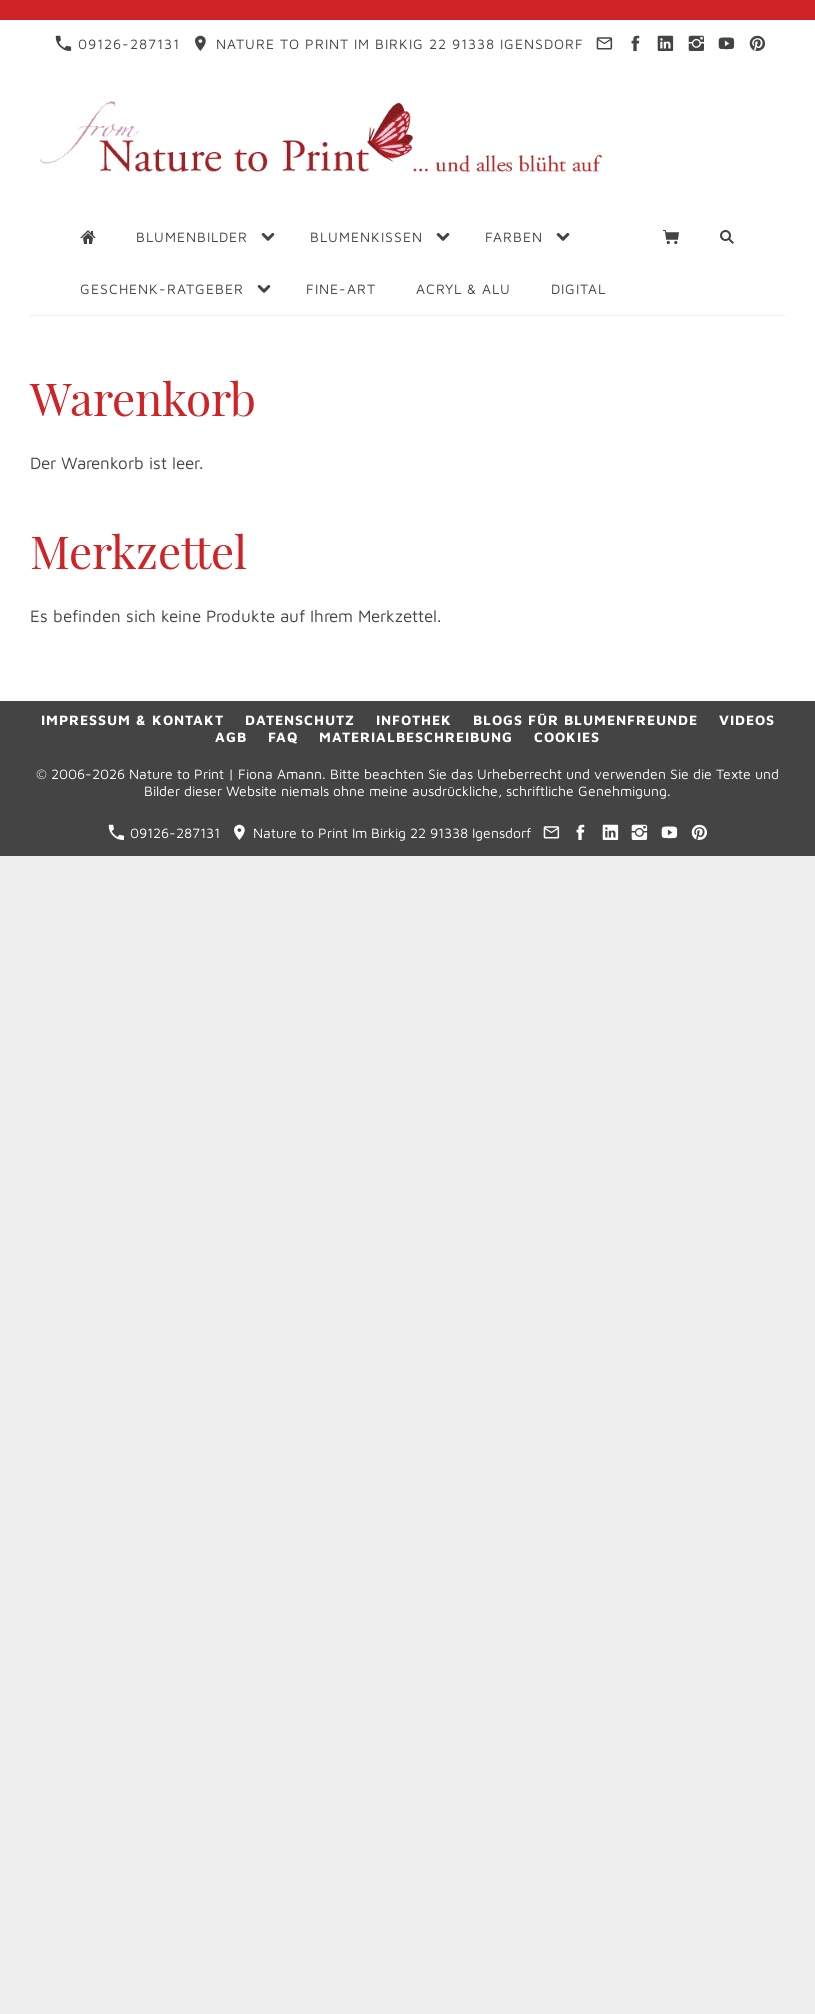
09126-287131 (117, 43)
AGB (231, 736)
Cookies (567, 736)
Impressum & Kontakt (132, 719)
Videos (747, 719)
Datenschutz (300, 719)
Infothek (414, 719)
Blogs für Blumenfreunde (585, 719)
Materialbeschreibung (416, 736)
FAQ (283, 736)
